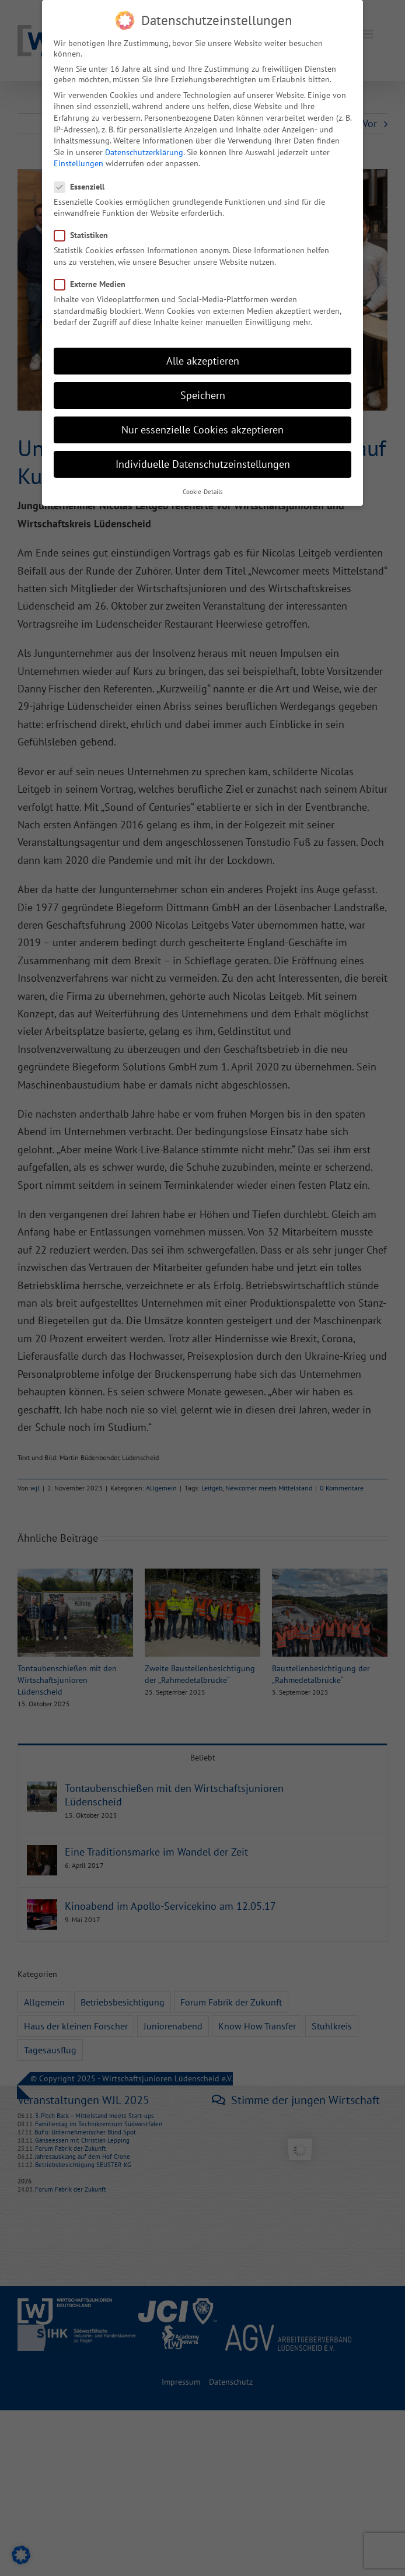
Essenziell (84, 186)
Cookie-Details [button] (203, 492)
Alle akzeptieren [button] (202, 361)
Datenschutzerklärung (144, 152)
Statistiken (86, 235)
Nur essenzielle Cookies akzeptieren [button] (202, 429)
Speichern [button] (202, 395)
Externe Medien (94, 284)
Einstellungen (78, 163)
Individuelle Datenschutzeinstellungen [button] (203, 464)
